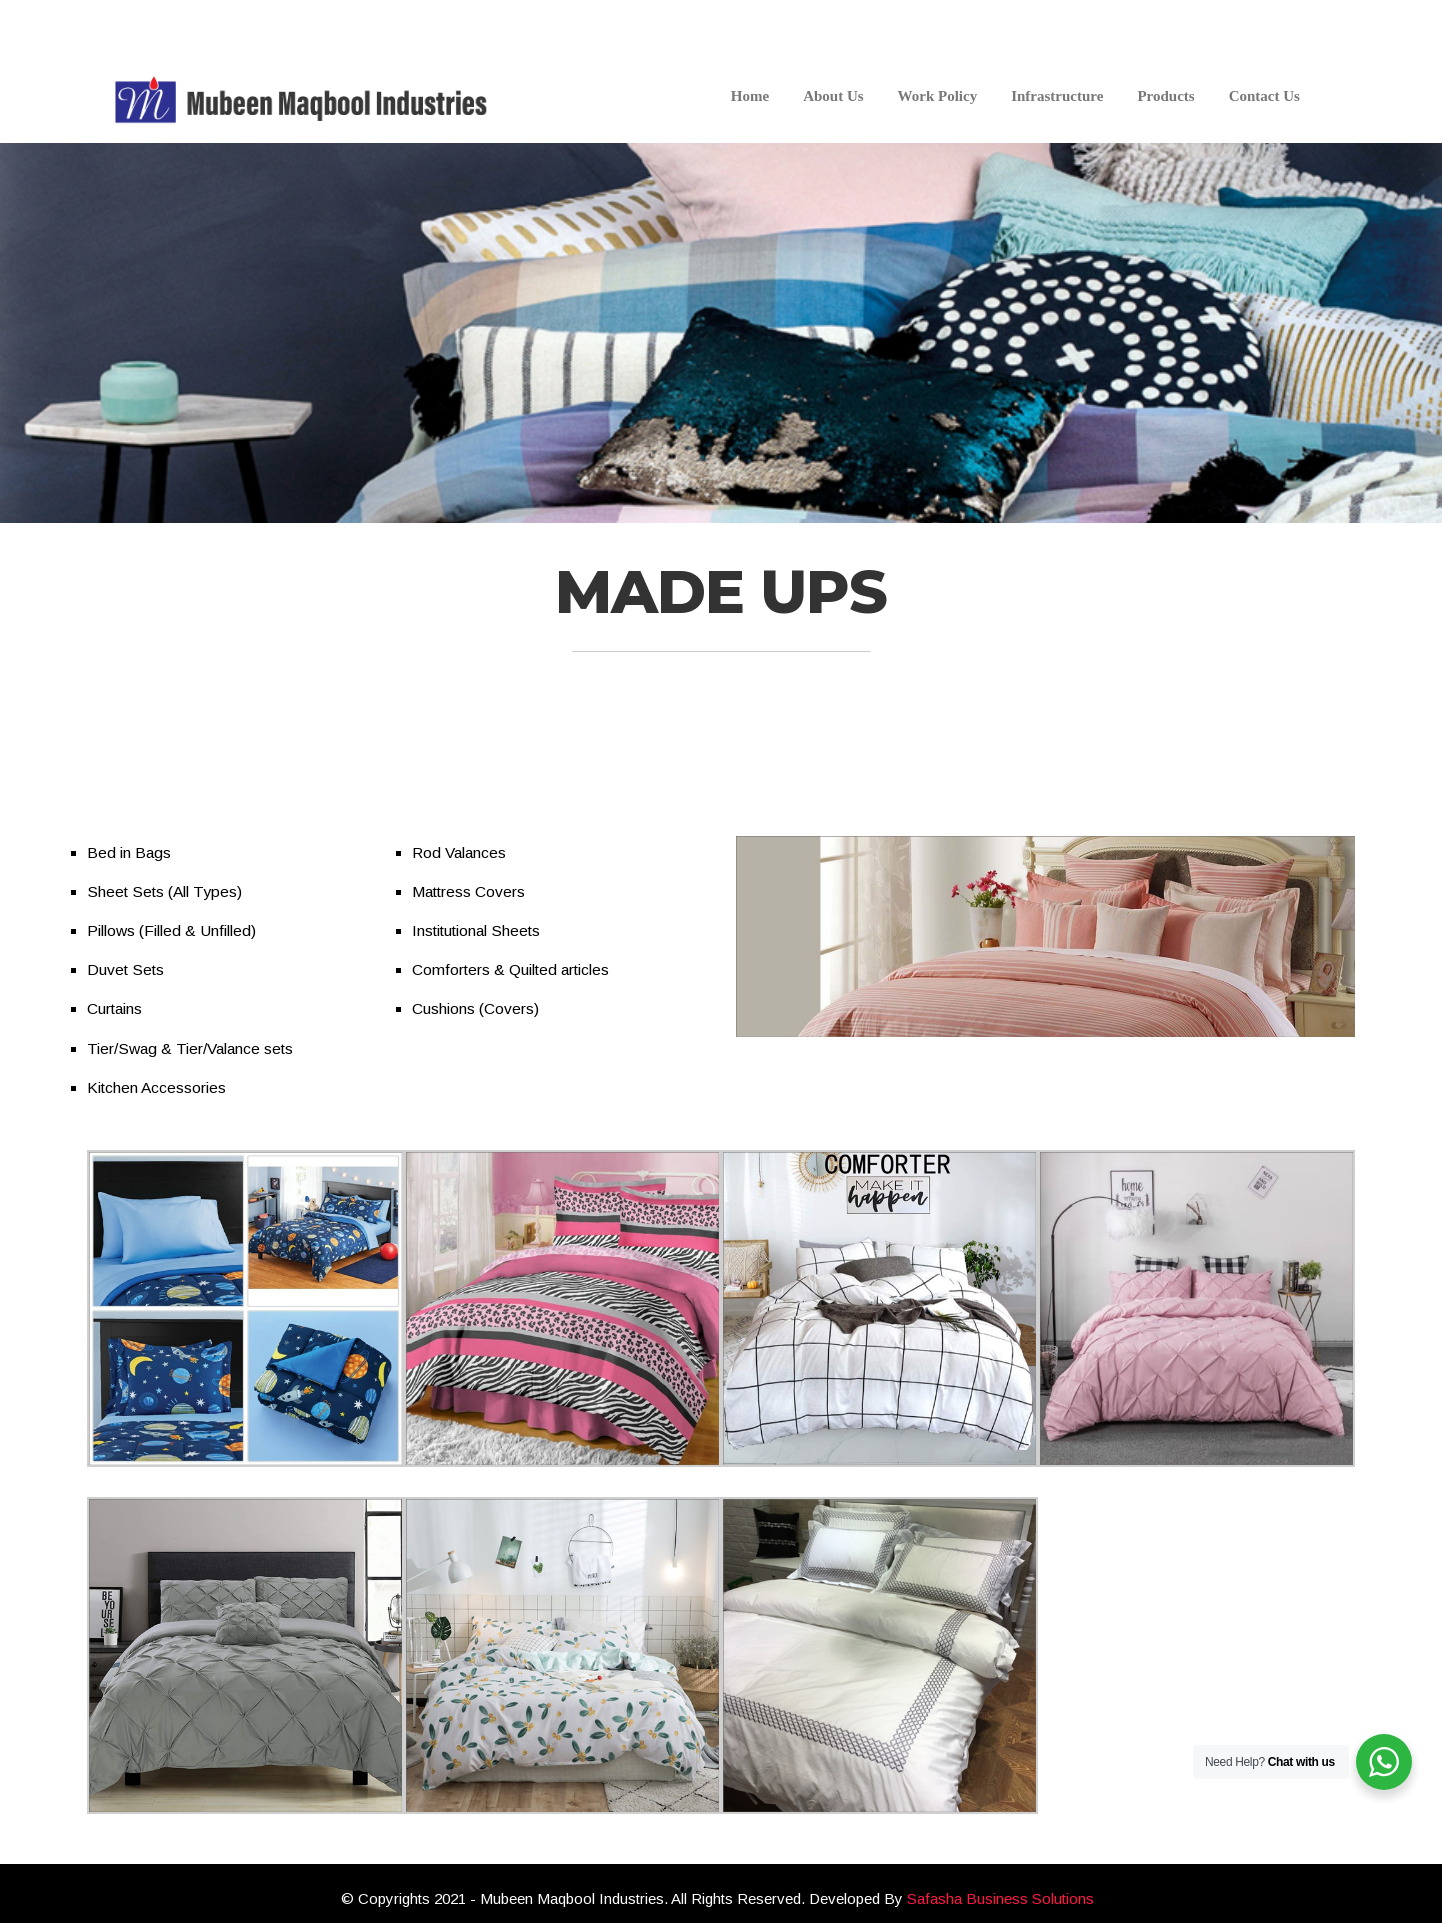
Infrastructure (1057, 96)
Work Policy (938, 96)
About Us (833, 96)
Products (1165, 96)
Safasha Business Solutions (1000, 1898)
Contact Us (1264, 96)
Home (750, 96)
